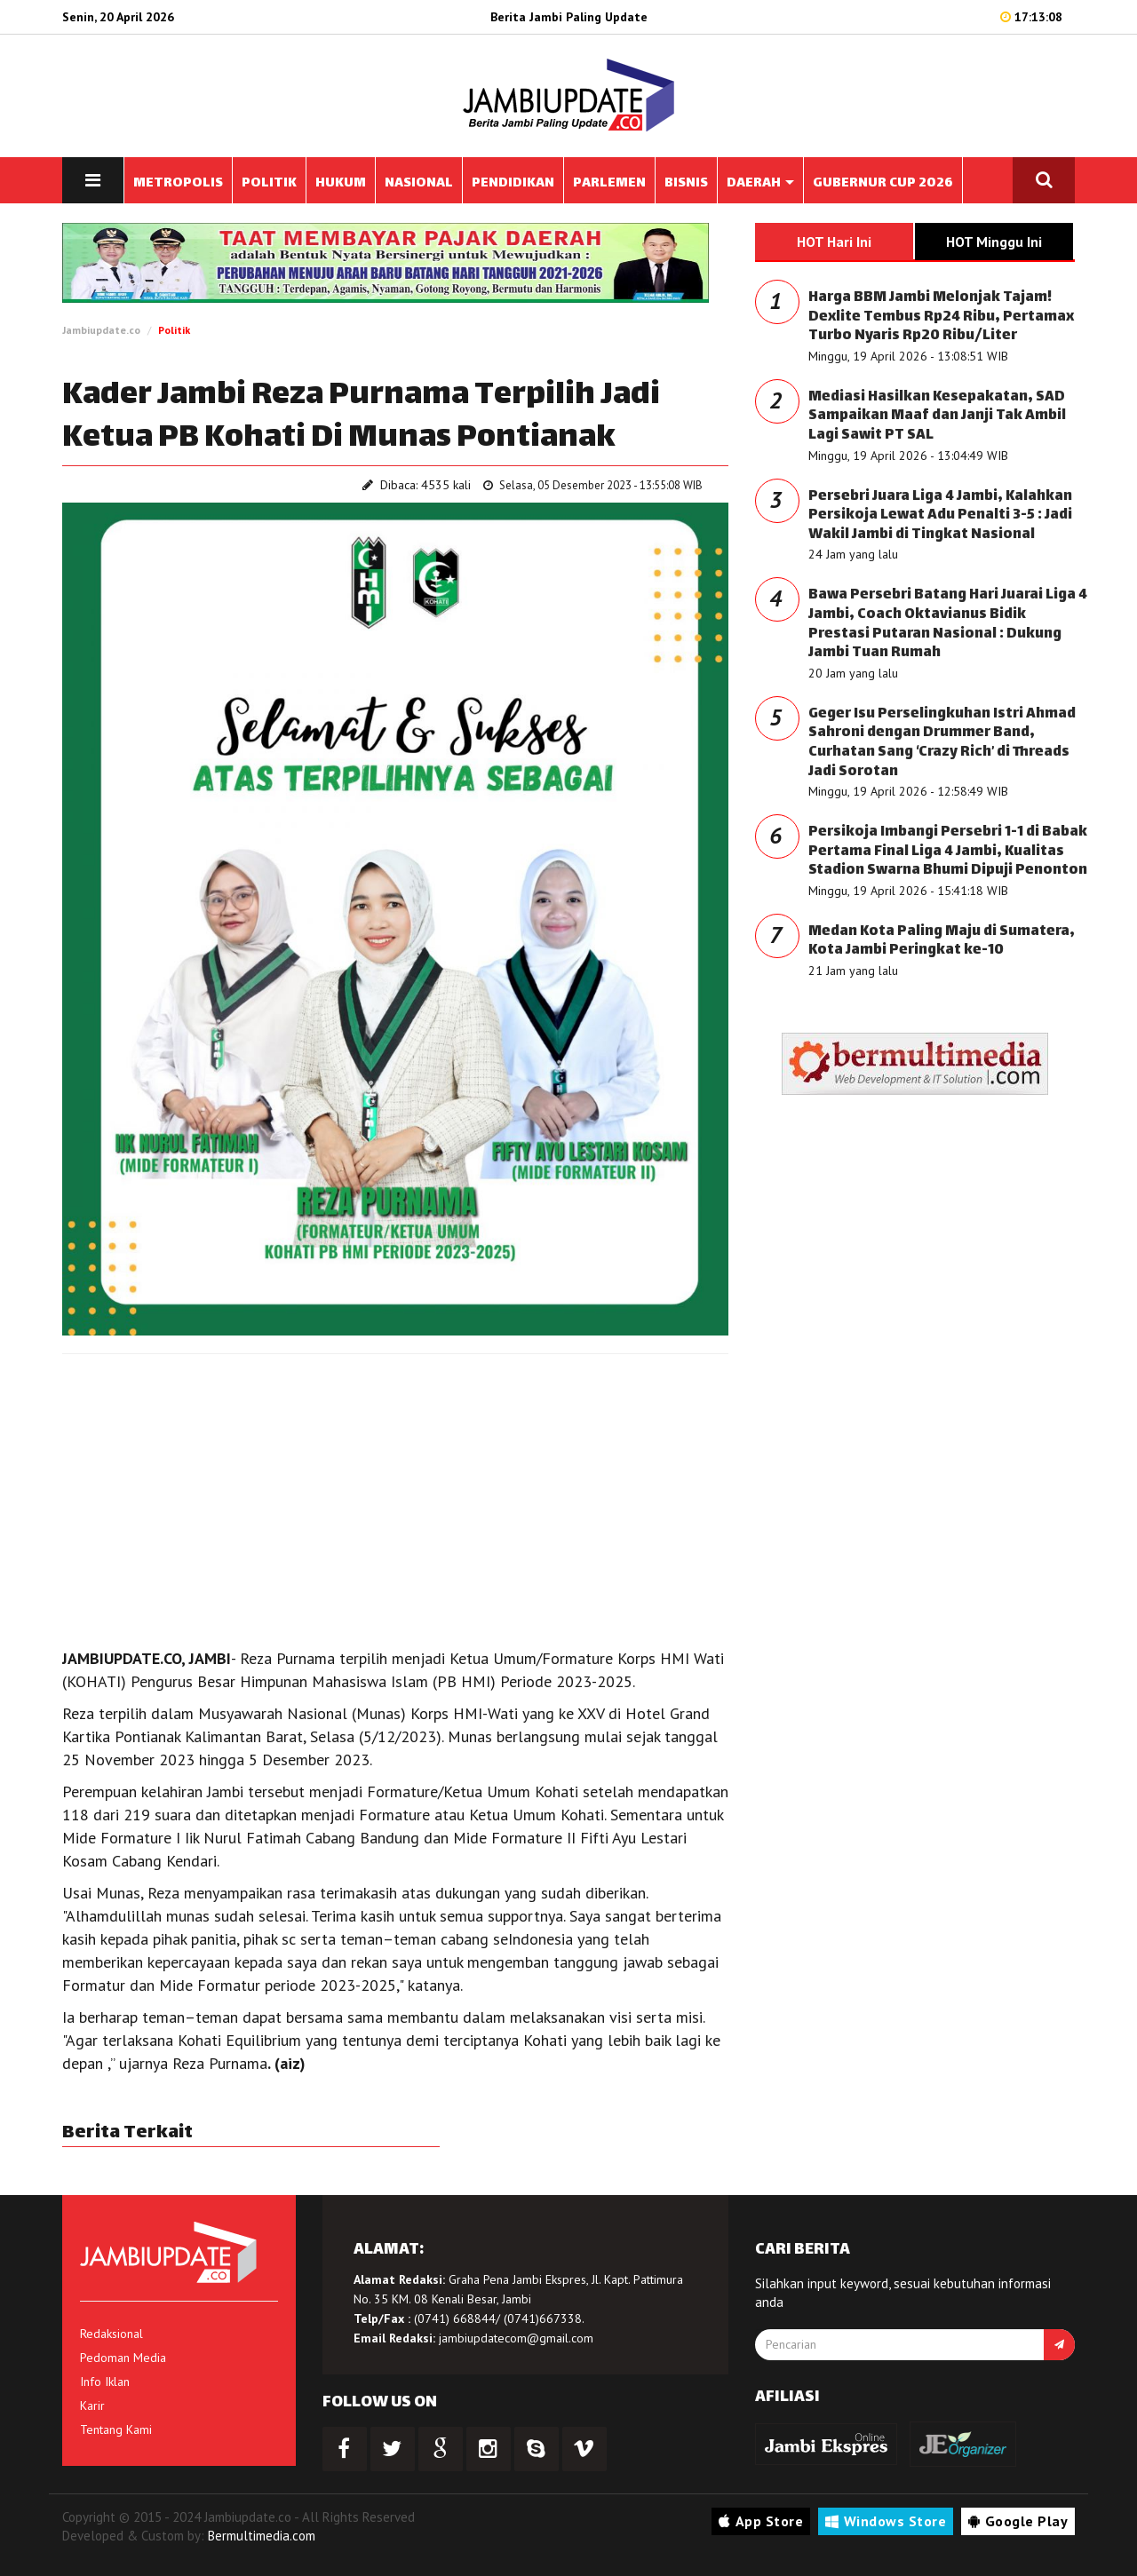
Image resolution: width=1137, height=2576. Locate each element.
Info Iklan (105, 2382)
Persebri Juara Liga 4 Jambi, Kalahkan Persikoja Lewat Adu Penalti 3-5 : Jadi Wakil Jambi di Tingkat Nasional (940, 516)
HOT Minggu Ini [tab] (994, 241)
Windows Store (885, 2521)
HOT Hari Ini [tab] (834, 241)
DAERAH (760, 183)
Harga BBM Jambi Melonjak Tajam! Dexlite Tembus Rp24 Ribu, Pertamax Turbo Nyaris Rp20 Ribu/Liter (941, 317)
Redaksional (111, 2334)
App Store (761, 2521)
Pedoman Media (123, 2358)
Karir (92, 2406)
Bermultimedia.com (261, 2535)
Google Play (1018, 2521)
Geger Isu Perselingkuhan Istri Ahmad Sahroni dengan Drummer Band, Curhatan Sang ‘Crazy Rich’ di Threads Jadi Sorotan (942, 743)
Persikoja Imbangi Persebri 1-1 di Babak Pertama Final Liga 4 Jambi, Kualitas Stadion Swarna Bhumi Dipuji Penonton (947, 852)
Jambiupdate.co (101, 330)
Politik (174, 330)
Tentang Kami (116, 2429)
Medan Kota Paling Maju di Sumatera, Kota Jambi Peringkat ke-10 (941, 941)
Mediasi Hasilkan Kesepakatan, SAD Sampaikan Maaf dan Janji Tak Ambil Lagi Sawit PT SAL (937, 416)
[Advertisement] (395, 1496)
